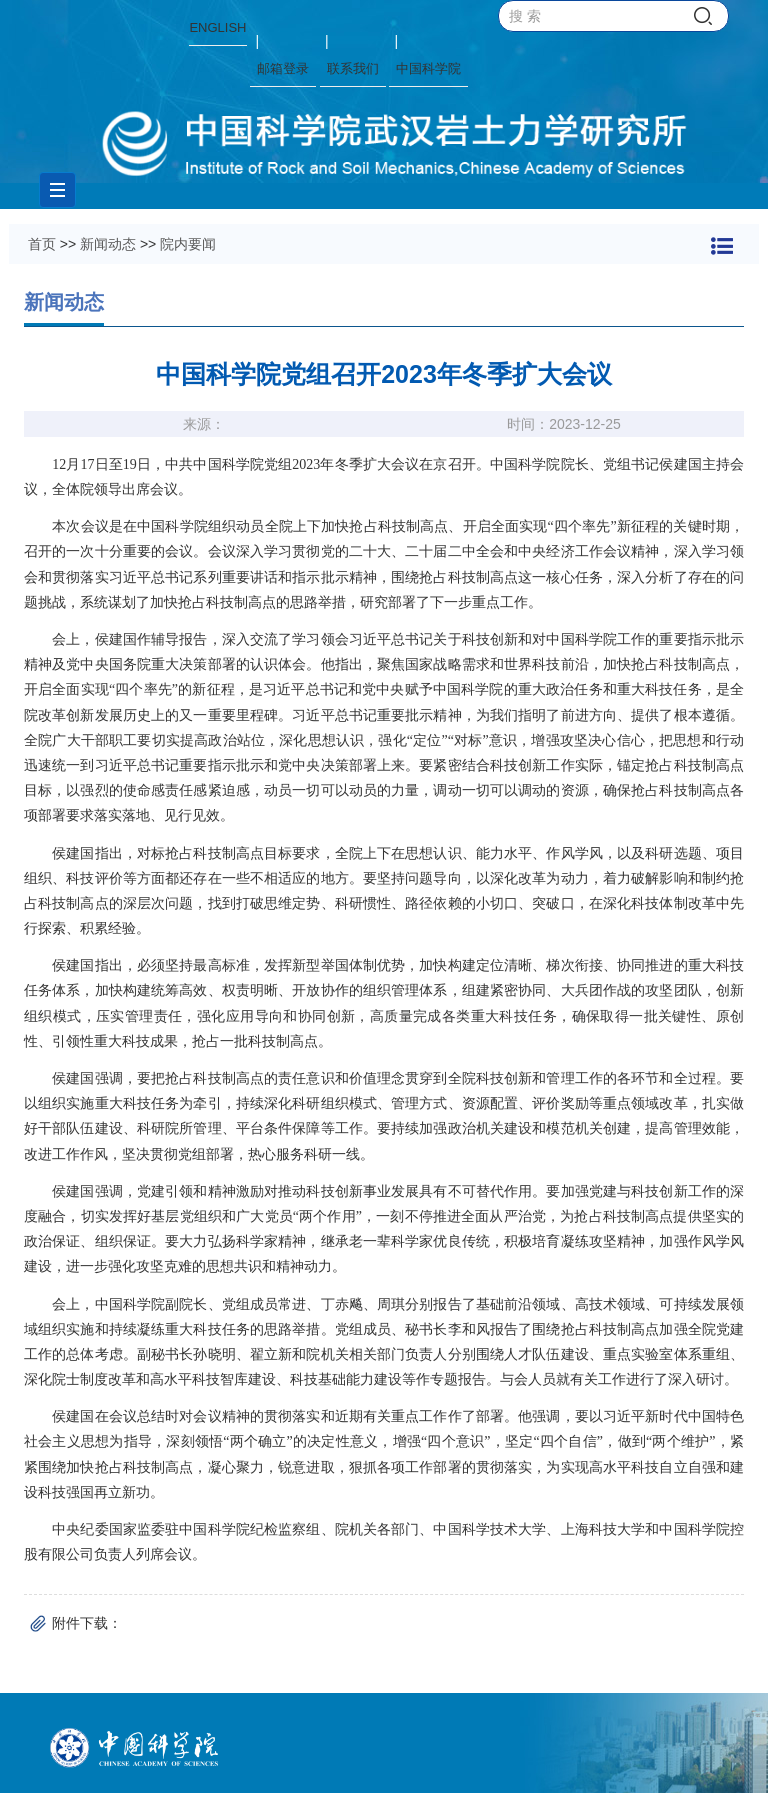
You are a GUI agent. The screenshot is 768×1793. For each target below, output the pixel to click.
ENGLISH (217, 27)
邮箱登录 (283, 68)
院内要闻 (188, 244)
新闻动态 (108, 244)
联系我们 (353, 68)
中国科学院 (428, 68)
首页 (42, 244)
